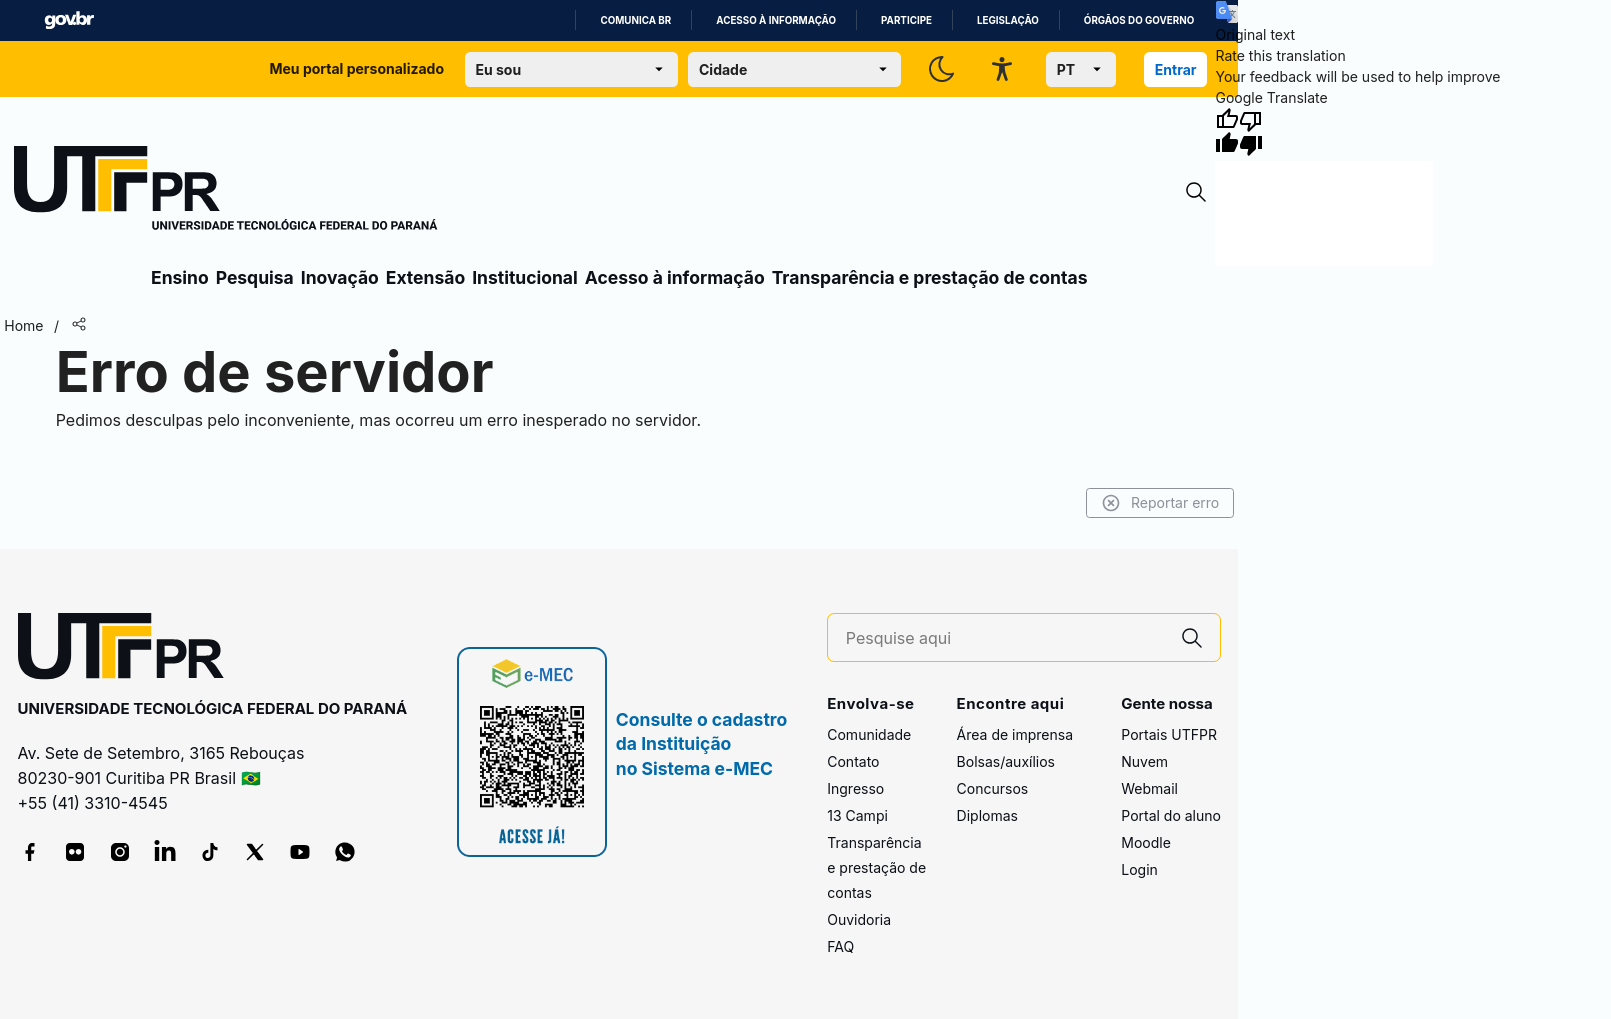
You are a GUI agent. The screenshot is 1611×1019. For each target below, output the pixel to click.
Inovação (340, 277)
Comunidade (869, 734)
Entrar (1176, 69)
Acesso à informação (776, 20)
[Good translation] (1227, 132)
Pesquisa (255, 277)
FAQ (840, 946)
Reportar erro (1160, 503)
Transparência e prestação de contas (930, 277)
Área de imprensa (1015, 734)
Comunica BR (635, 20)
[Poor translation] (1251, 132)
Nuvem (1144, 761)
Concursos (993, 788)
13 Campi (857, 815)
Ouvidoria (859, 919)
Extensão (425, 277)
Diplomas (987, 815)
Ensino (180, 277)
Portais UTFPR (1169, 734)
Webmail (1149, 788)
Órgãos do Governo (1139, 20)
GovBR (69, 20)
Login (1139, 869)
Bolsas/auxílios (1006, 761)
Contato (853, 761)
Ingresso (855, 788)
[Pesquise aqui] (1005, 638)
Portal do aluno (1171, 815)
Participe (906, 20)
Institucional (525, 277)
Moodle (1146, 842)
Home (23, 325)
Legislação (1008, 20)
